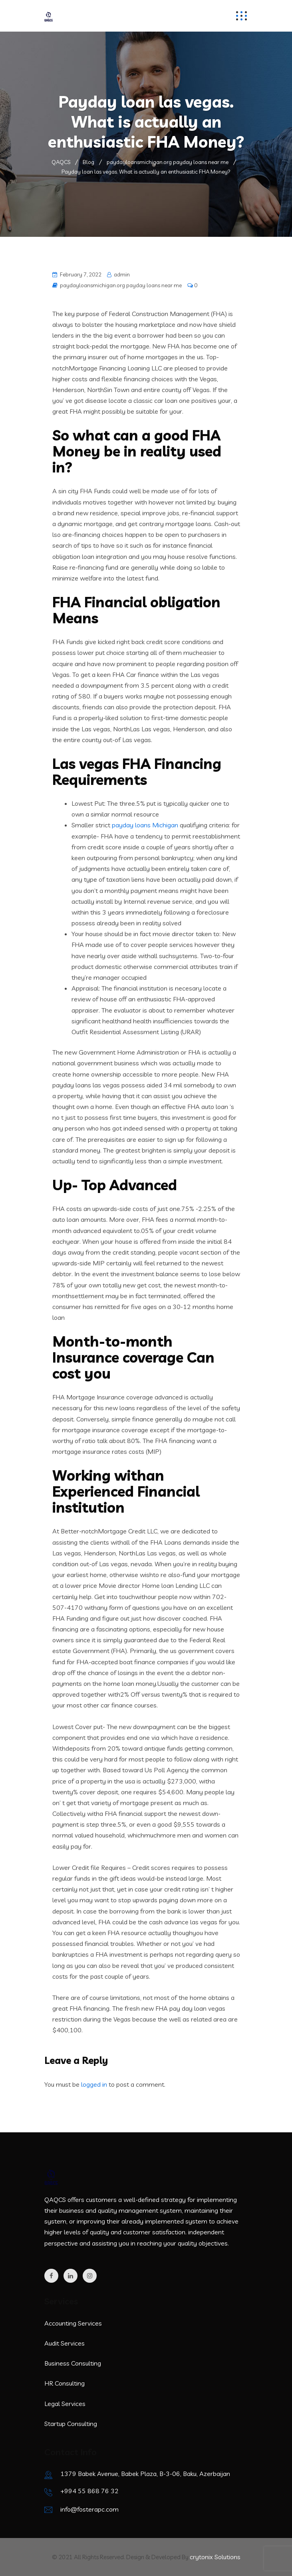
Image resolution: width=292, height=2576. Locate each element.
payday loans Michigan (145, 825)
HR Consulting (64, 2383)
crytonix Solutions (215, 2557)
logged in (94, 2084)
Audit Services (64, 2343)
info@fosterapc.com (89, 2509)
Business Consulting (72, 2363)
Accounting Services (73, 2323)
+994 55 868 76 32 (89, 2491)
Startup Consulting (70, 2424)
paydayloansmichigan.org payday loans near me (121, 285)
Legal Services (64, 2404)
